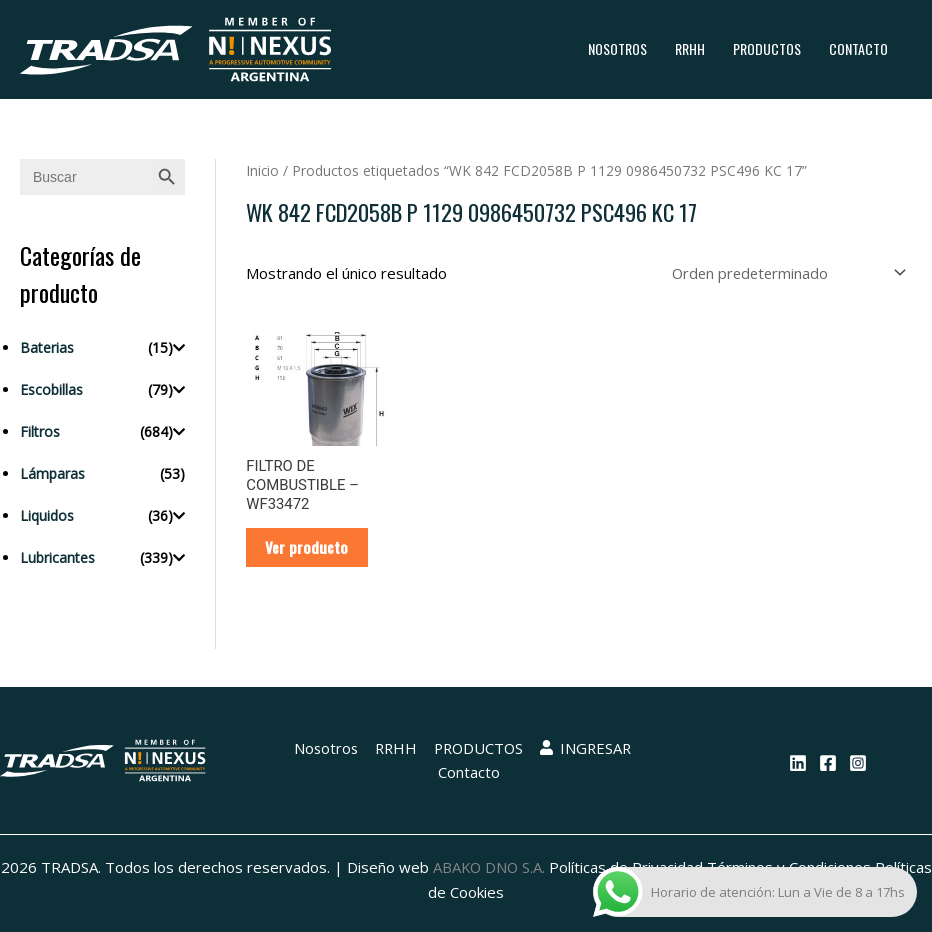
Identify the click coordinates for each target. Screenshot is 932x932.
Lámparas (52, 473)
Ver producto (308, 548)
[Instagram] (858, 764)
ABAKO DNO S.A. (519, 869)
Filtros (40, 431)
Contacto (858, 48)
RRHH (690, 48)
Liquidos (47, 515)
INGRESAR (586, 750)
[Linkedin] (798, 764)
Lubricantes (57, 557)
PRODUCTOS (767, 48)
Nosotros (617, 48)
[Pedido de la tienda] (784, 273)
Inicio (263, 170)
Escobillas (51, 389)
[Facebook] (828, 764)
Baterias (47, 347)
